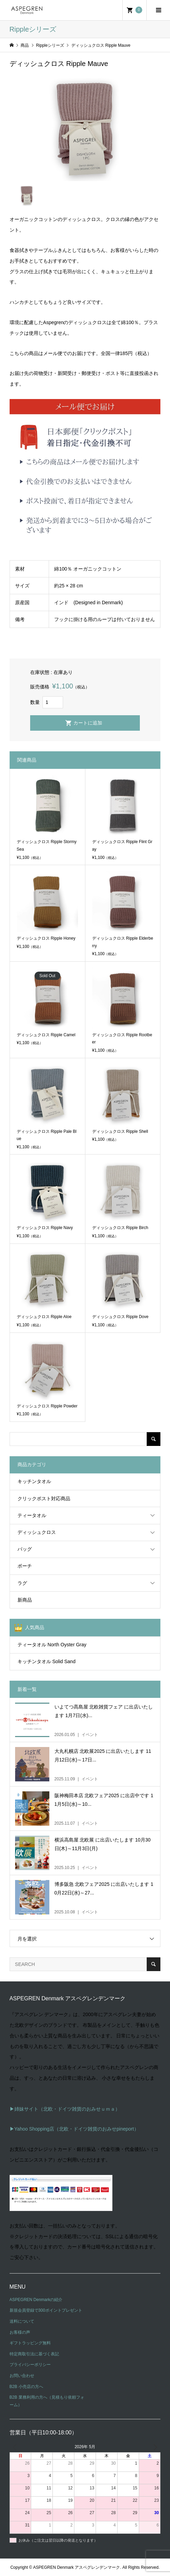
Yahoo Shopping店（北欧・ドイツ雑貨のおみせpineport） (76, 2129)
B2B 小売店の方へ (26, 2386)
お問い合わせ (22, 2375)
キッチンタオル (34, 1481)
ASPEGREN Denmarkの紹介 (36, 2299)
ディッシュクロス (36, 1532)
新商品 (24, 1600)
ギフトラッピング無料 (30, 2343)
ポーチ (24, 1566)
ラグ (22, 1583)
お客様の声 (20, 2332)
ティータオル (31, 1515)
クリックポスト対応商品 (43, 1498)
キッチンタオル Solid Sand (46, 1661)
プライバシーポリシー (30, 2364)
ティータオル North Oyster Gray (51, 1644)
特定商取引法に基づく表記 (34, 2354)
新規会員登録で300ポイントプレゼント (46, 2310)
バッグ (24, 1549)
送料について (22, 2321)
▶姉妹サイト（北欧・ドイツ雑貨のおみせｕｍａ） (65, 2109)
